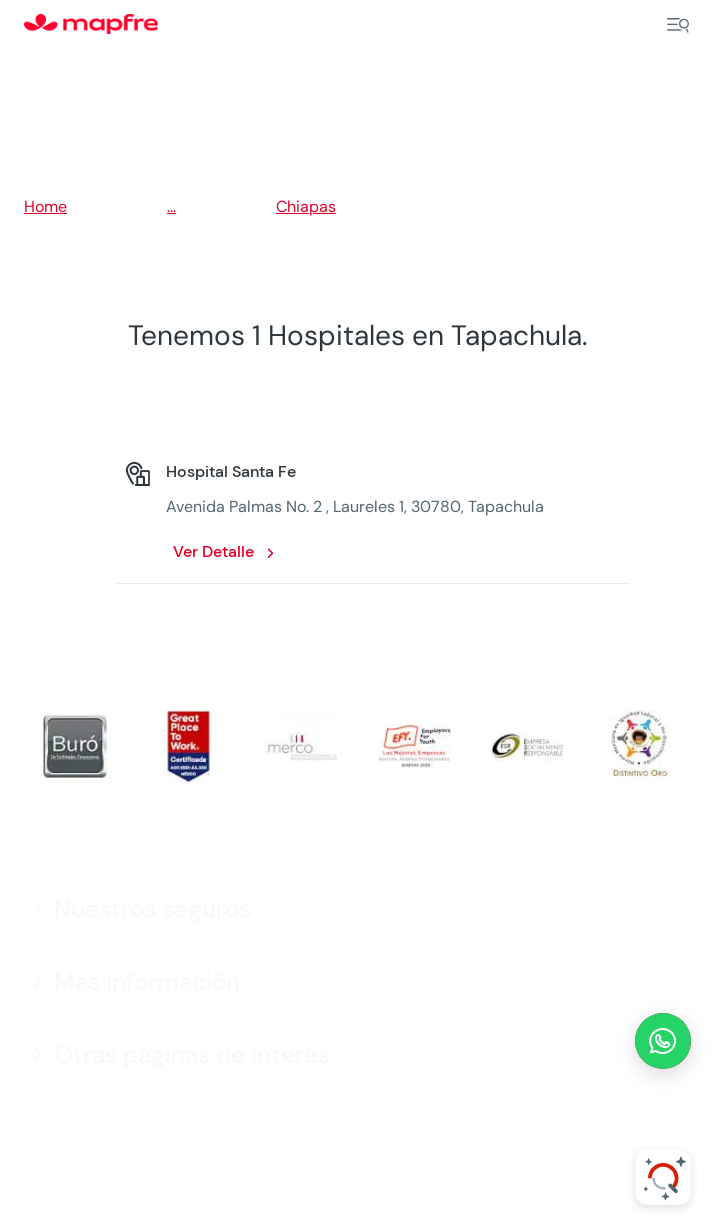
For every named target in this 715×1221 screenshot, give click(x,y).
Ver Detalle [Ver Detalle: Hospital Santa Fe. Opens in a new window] (213, 551)
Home (45, 206)
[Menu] (678, 25)
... (171, 206)
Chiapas (306, 206)
